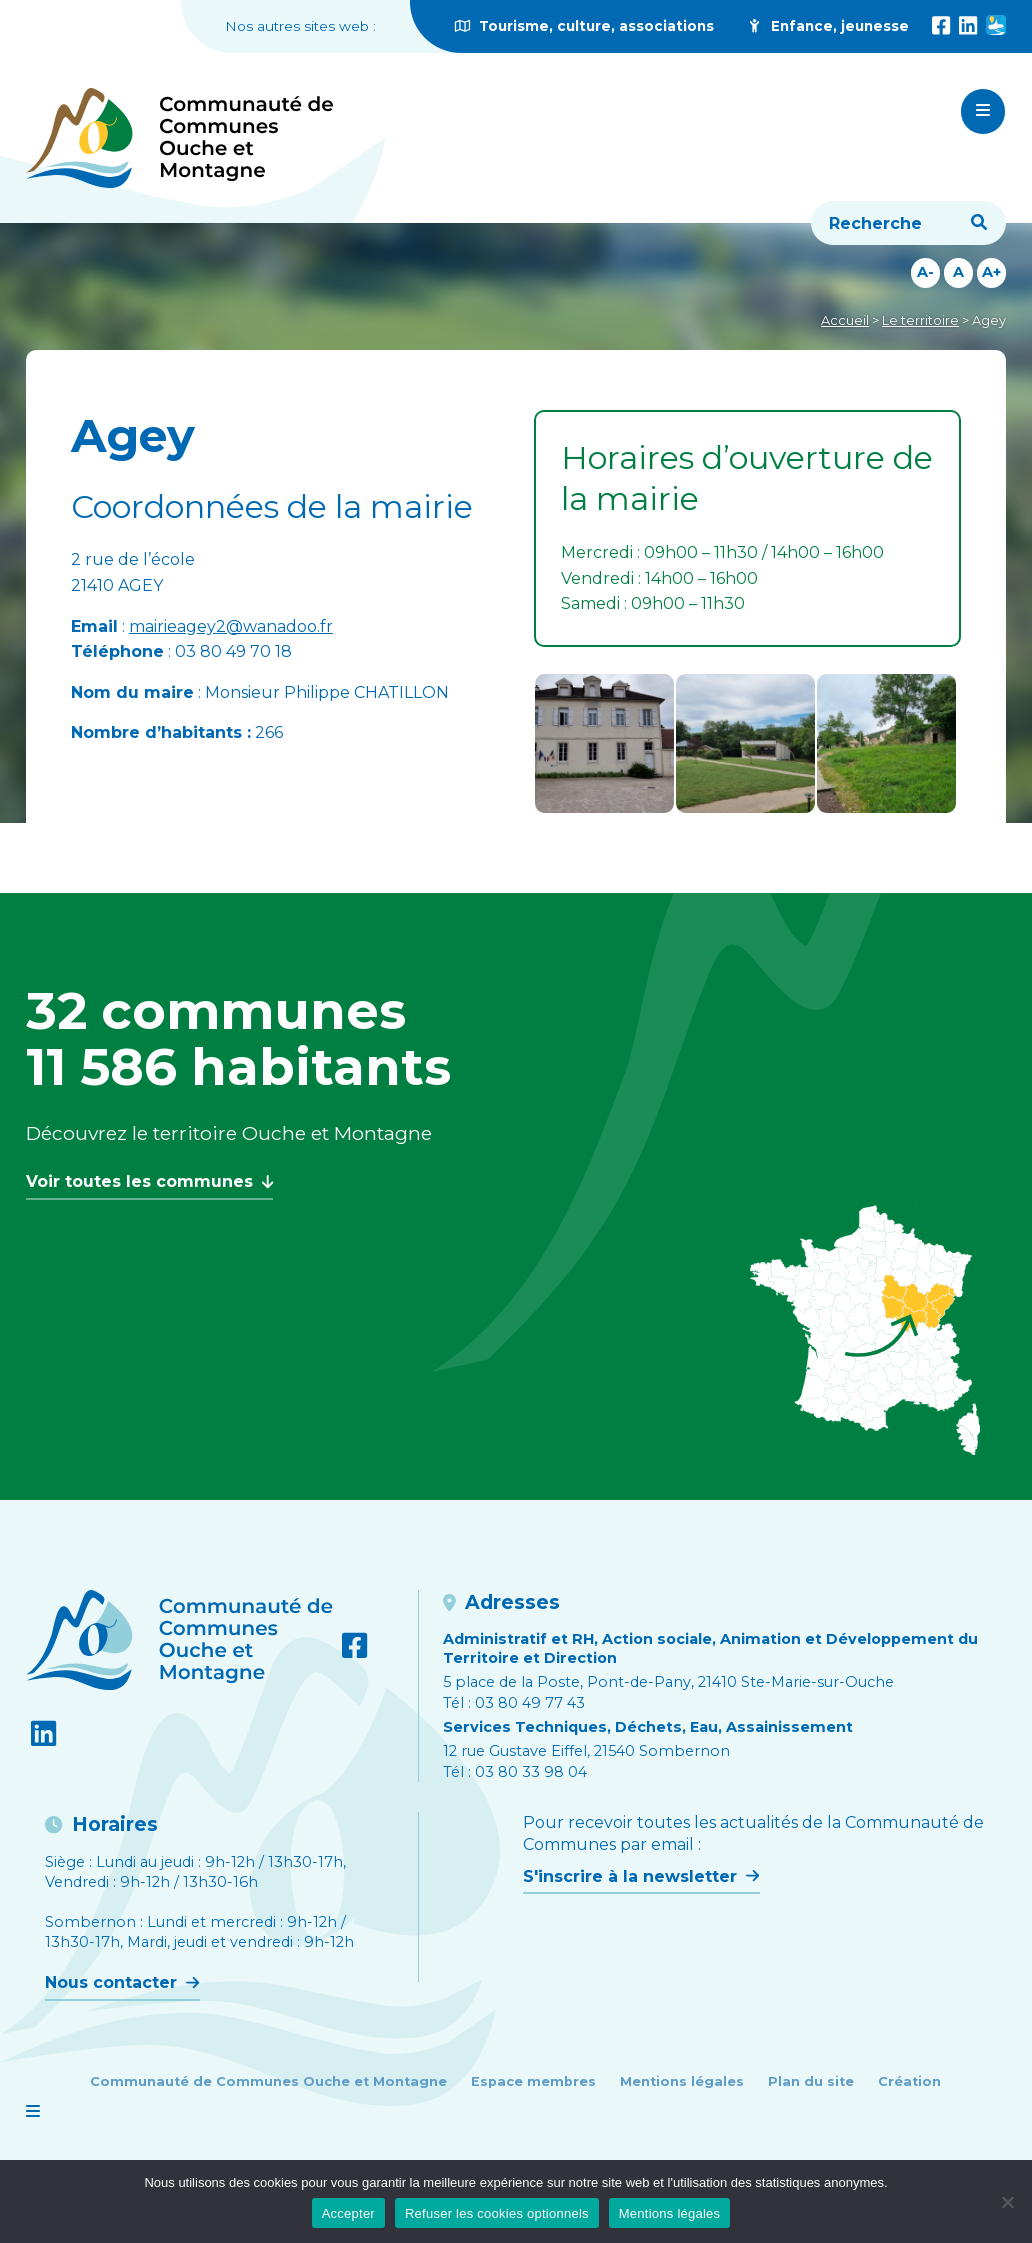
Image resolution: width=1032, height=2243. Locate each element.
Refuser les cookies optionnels (497, 2213)
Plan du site (811, 2081)
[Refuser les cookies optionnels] (1007, 2202)
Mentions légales (682, 2081)
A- (925, 272)
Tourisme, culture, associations (584, 26)
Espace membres (533, 2081)
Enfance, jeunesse (827, 26)
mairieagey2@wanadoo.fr (231, 626)
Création (909, 2081)
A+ (991, 272)
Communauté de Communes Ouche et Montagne (268, 2081)
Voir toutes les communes (149, 1181)
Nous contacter (122, 1982)
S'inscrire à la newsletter (641, 1876)
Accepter (348, 2213)
